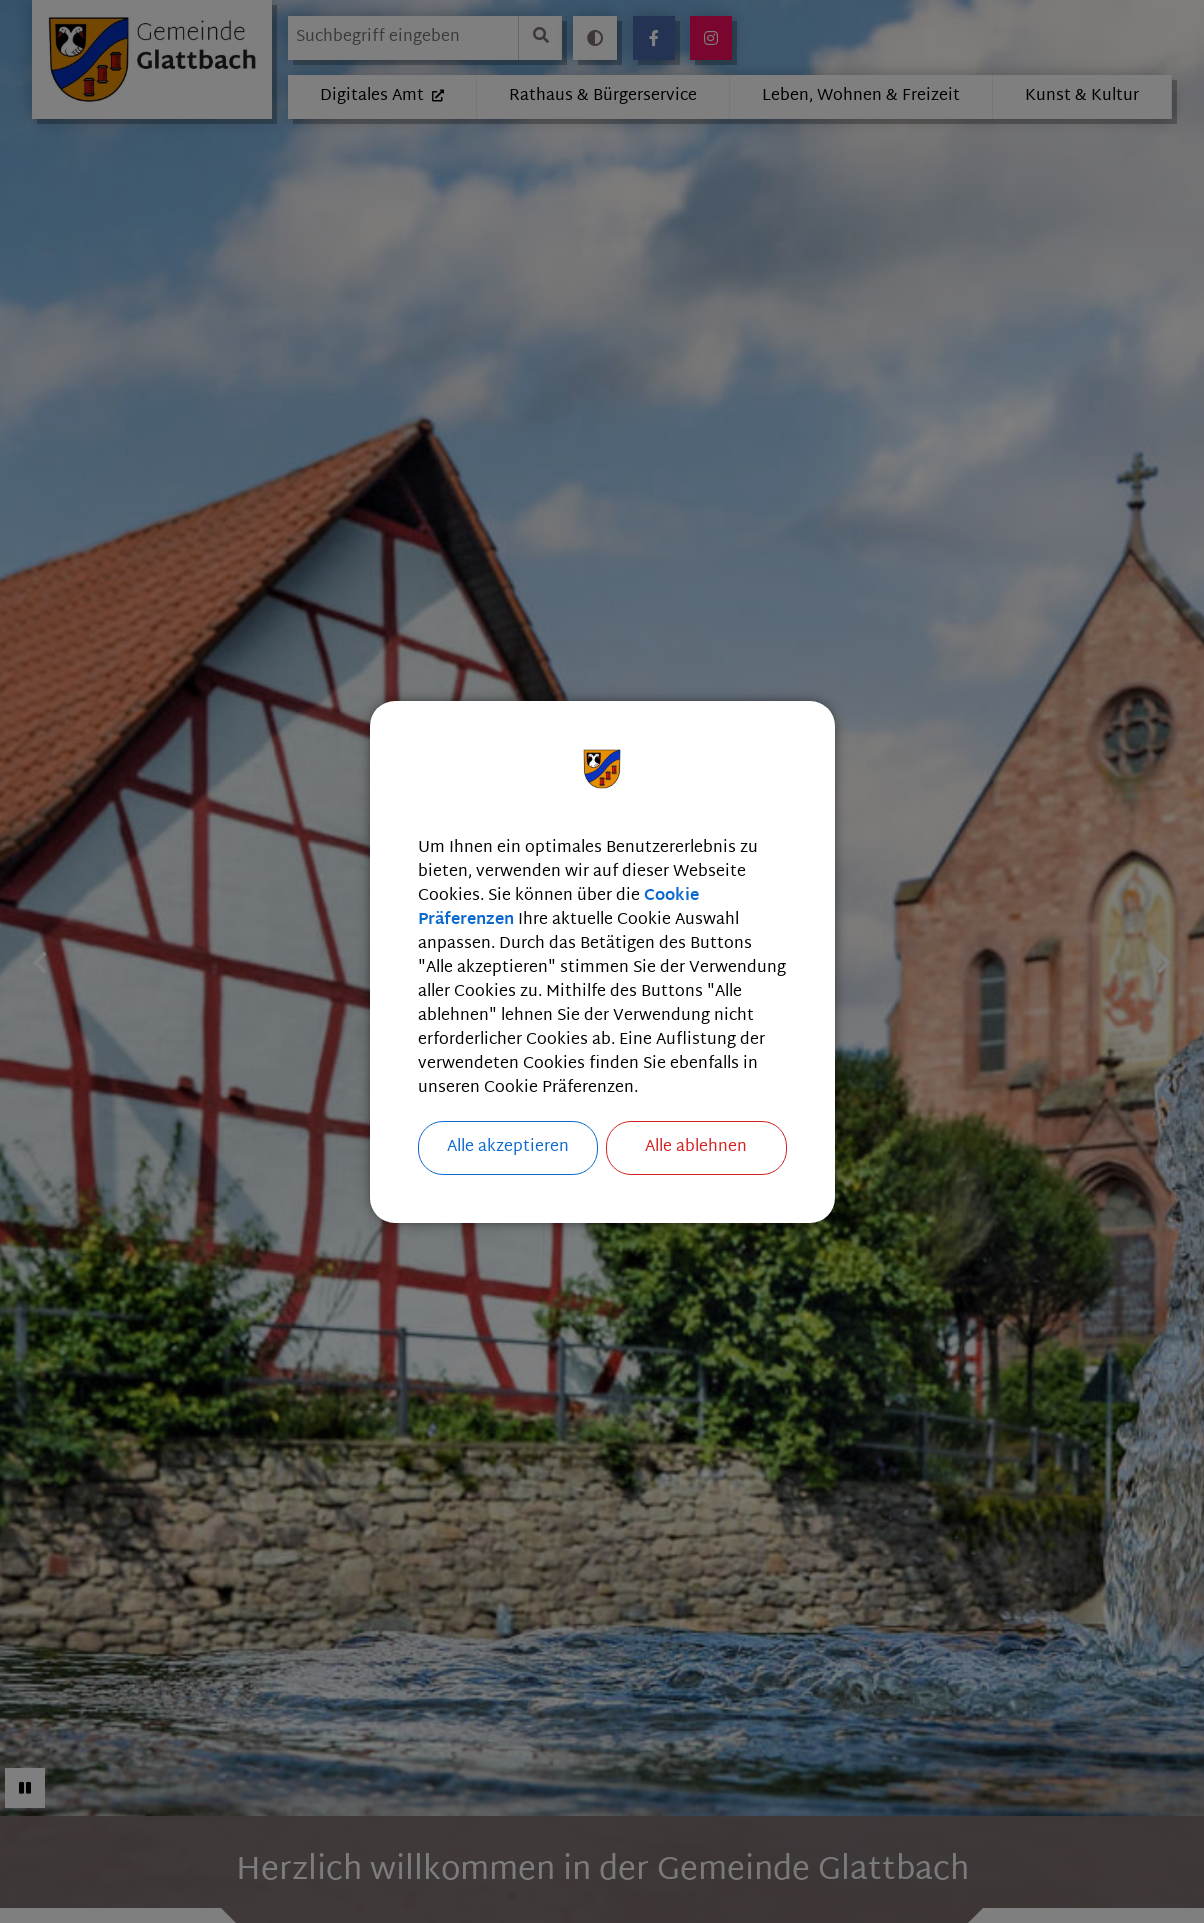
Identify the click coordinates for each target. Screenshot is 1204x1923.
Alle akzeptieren (508, 1147)
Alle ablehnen (696, 1147)
